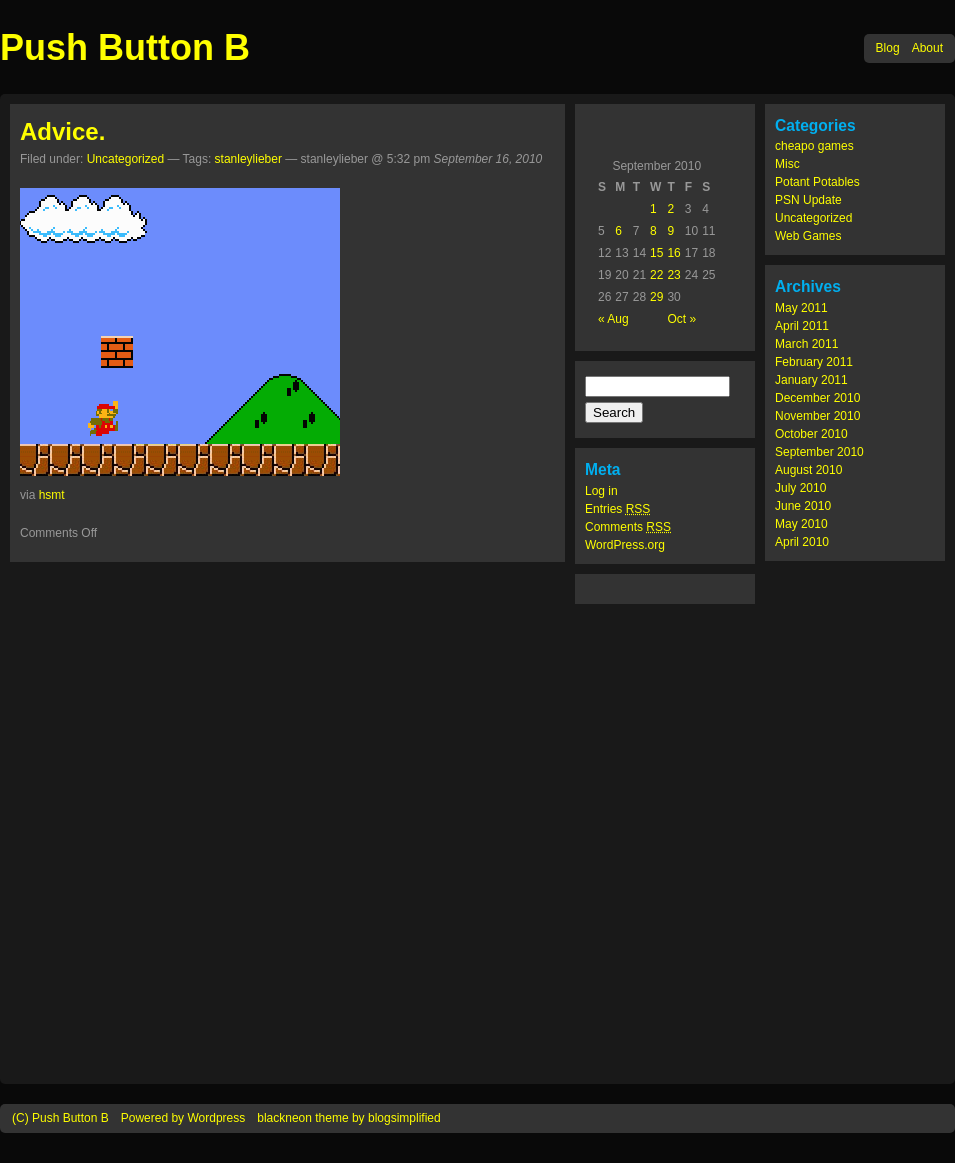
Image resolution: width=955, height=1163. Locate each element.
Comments (628, 527)
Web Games (808, 236)
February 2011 (814, 362)
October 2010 (811, 434)
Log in (601, 491)
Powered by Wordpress (183, 1118)
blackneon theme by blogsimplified (348, 1118)
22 (656, 275)
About (927, 48)
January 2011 (811, 380)
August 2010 (808, 470)
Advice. (62, 131)
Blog (888, 48)
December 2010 (817, 398)
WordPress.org (625, 545)
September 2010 (819, 452)
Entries (617, 509)
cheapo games (814, 146)
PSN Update (808, 200)
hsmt (52, 495)
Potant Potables (817, 182)
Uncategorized (813, 218)
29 (656, 297)
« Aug (613, 319)
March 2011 (806, 344)
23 (673, 275)
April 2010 (802, 542)
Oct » (681, 319)
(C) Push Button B (60, 1118)
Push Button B (125, 47)
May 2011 (801, 308)
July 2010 (800, 488)
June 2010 (803, 506)
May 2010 (801, 524)
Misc (787, 164)
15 (656, 253)
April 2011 (802, 326)
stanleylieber (248, 159)
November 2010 (817, 416)
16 (673, 253)
